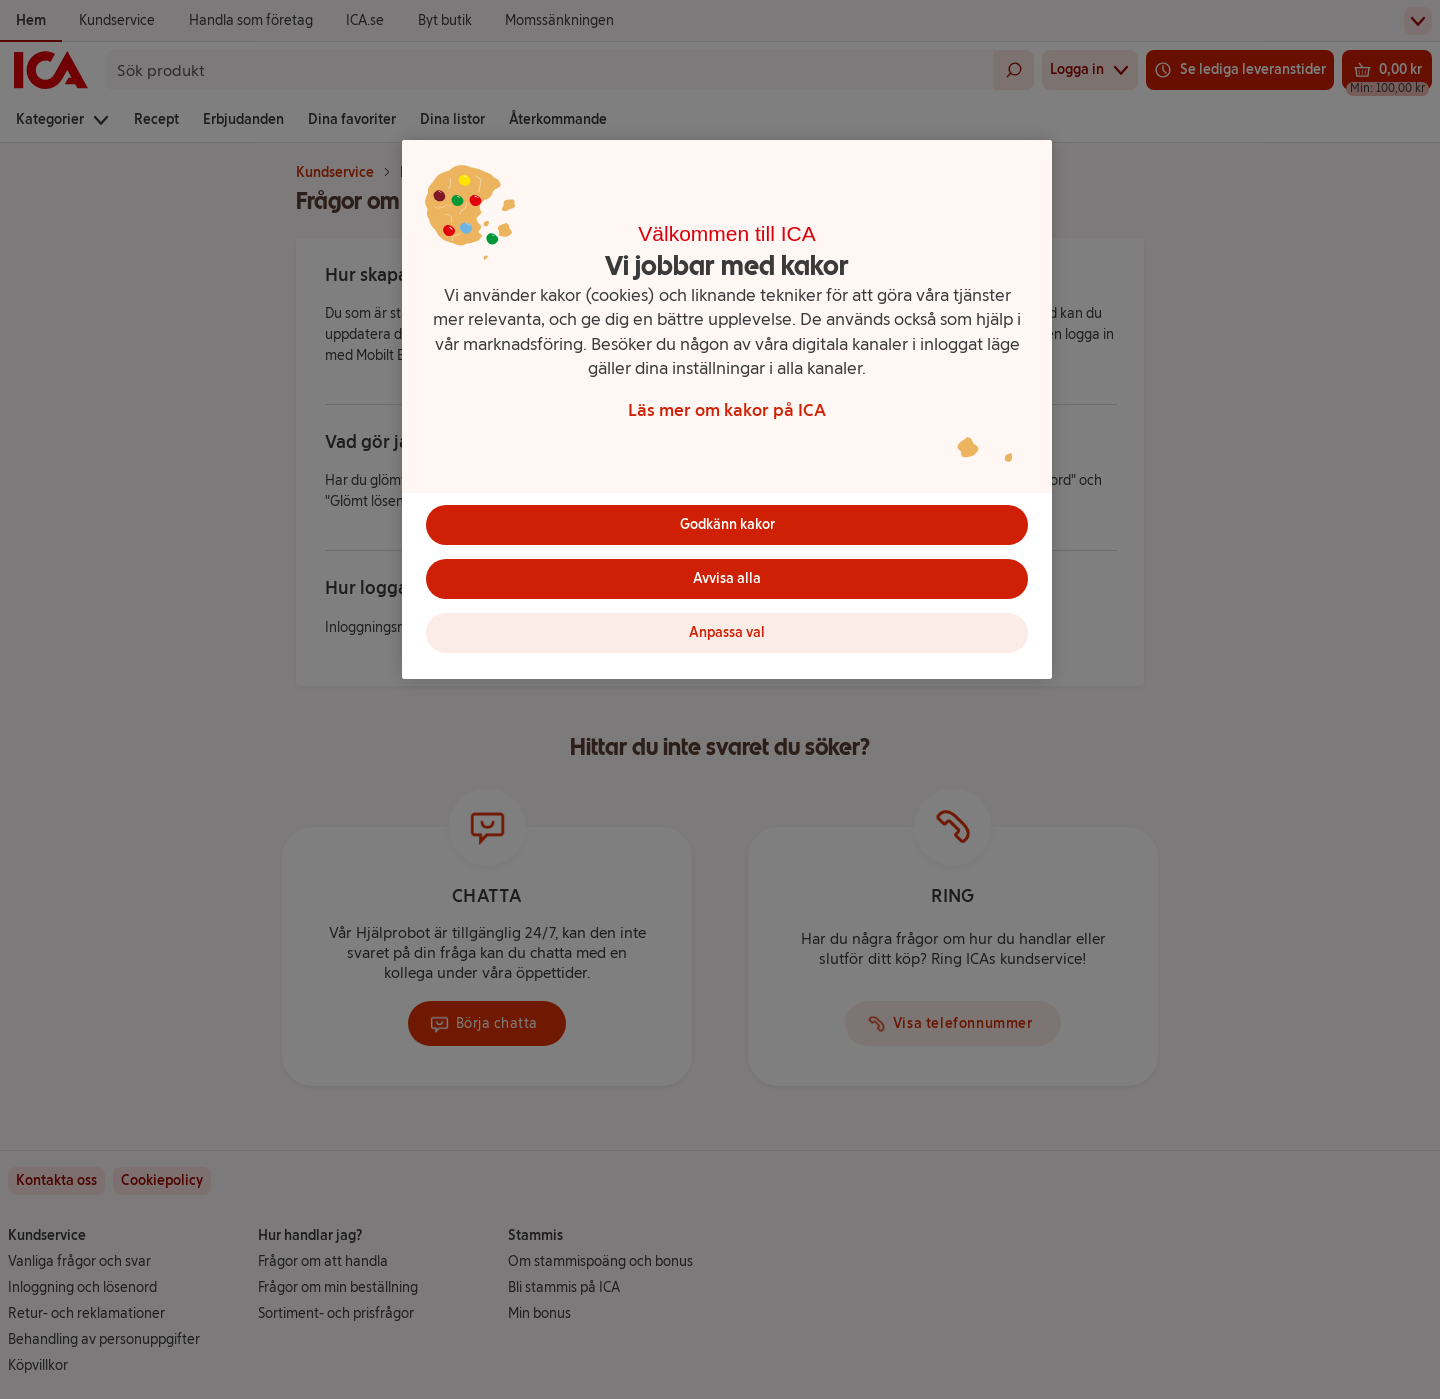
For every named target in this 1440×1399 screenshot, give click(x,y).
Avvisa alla (727, 578)
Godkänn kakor (727, 524)
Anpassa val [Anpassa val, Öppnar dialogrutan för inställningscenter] (727, 632)
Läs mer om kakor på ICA (727, 409)
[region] (727, 409)
